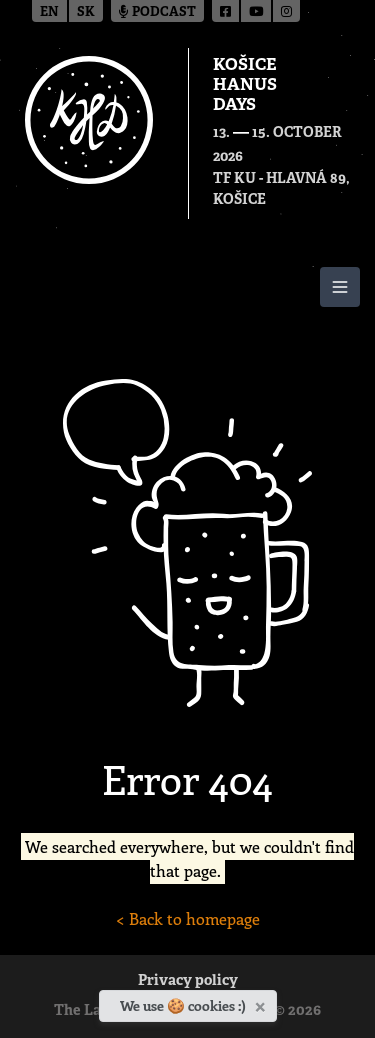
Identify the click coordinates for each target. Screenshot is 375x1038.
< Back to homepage (188, 918)
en (49, 12)
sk (86, 12)
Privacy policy (188, 981)
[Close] (262, 1003)
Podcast (157, 12)
